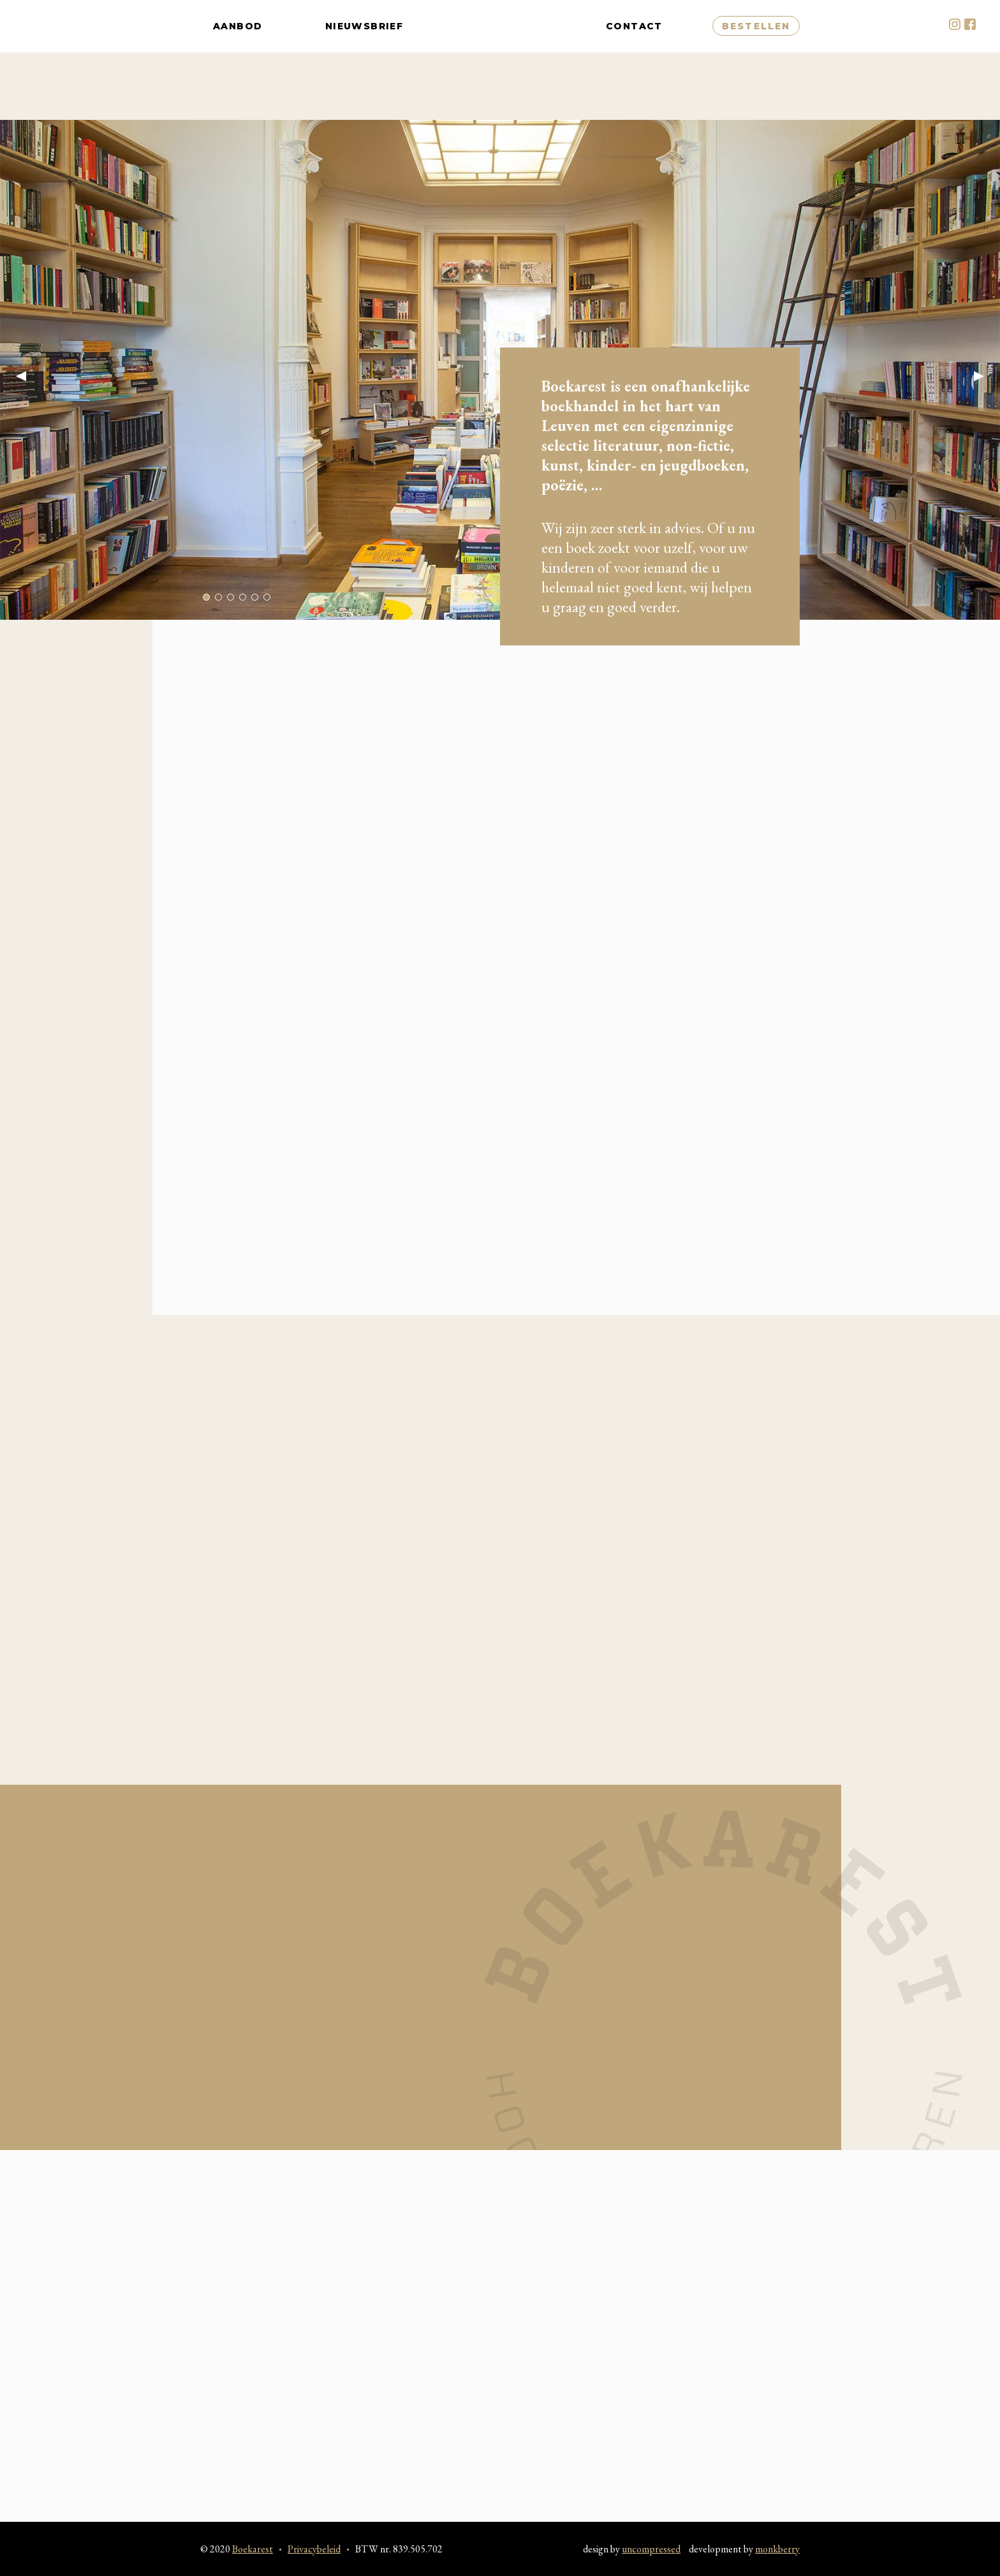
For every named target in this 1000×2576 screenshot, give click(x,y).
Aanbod (237, 60)
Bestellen (756, 60)
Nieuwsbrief (364, 60)
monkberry (777, 2549)
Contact (634, 60)
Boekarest (504, 60)
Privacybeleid (314, 2549)
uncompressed (651, 2549)
